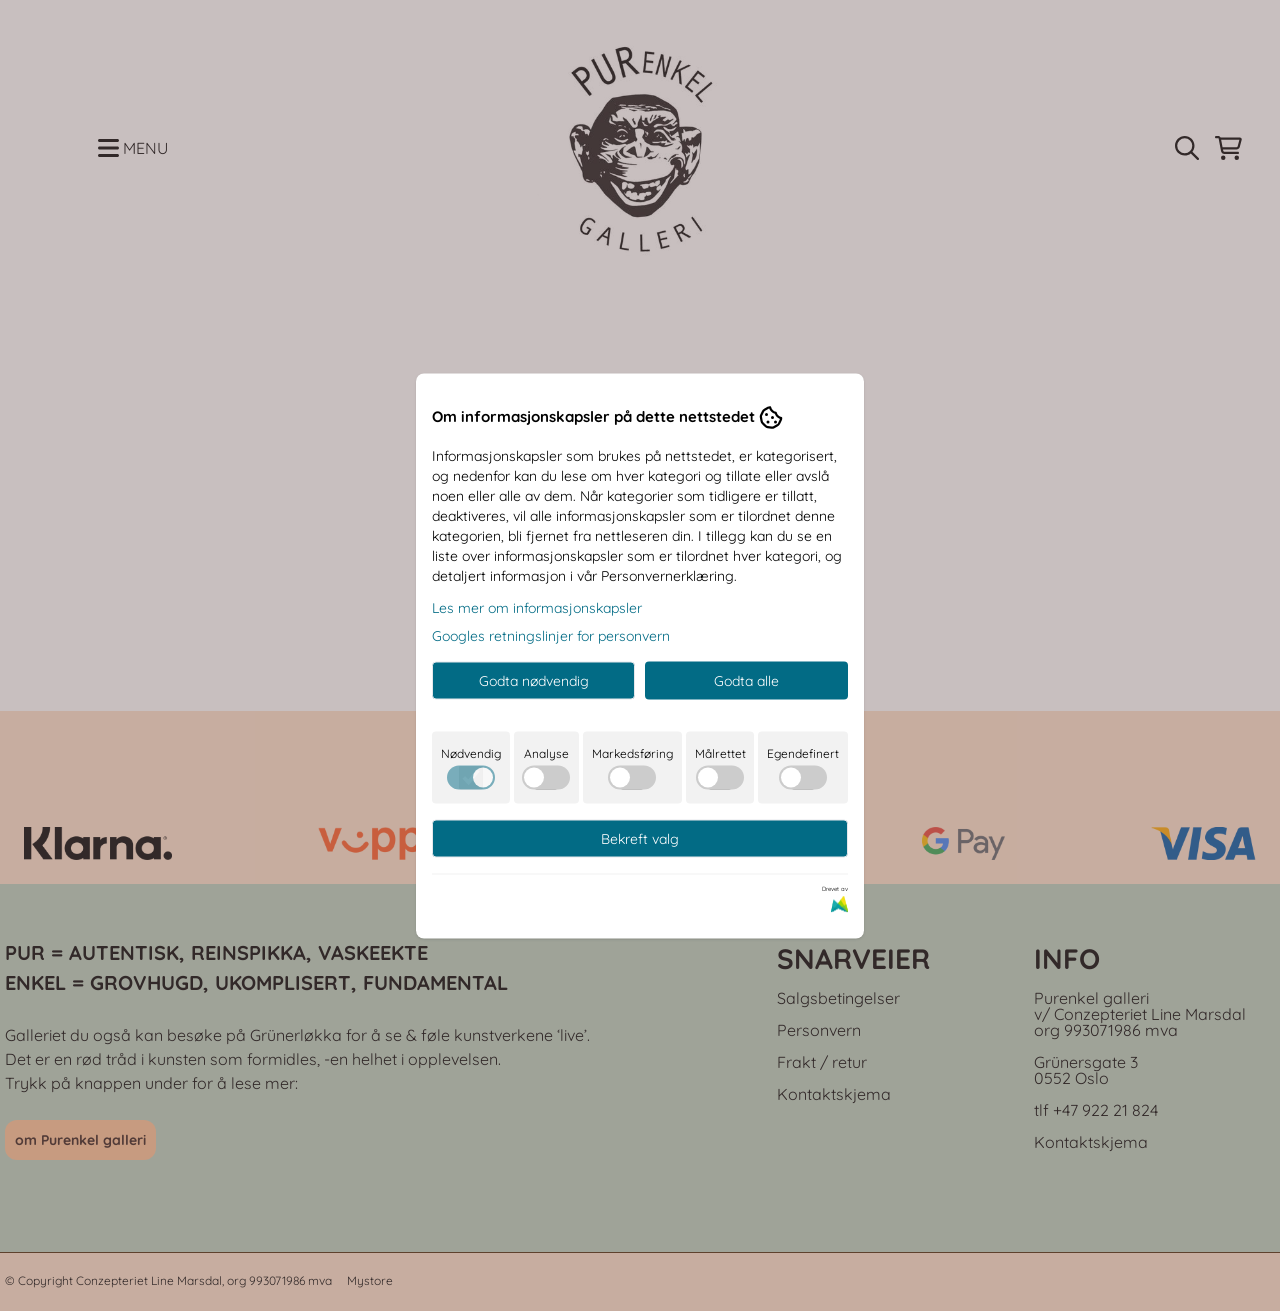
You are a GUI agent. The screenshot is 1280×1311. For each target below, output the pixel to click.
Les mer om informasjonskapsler (537, 607)
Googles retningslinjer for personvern (551, 635)
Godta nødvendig (534, 680)
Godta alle (746, 680)
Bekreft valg (640, 838)
